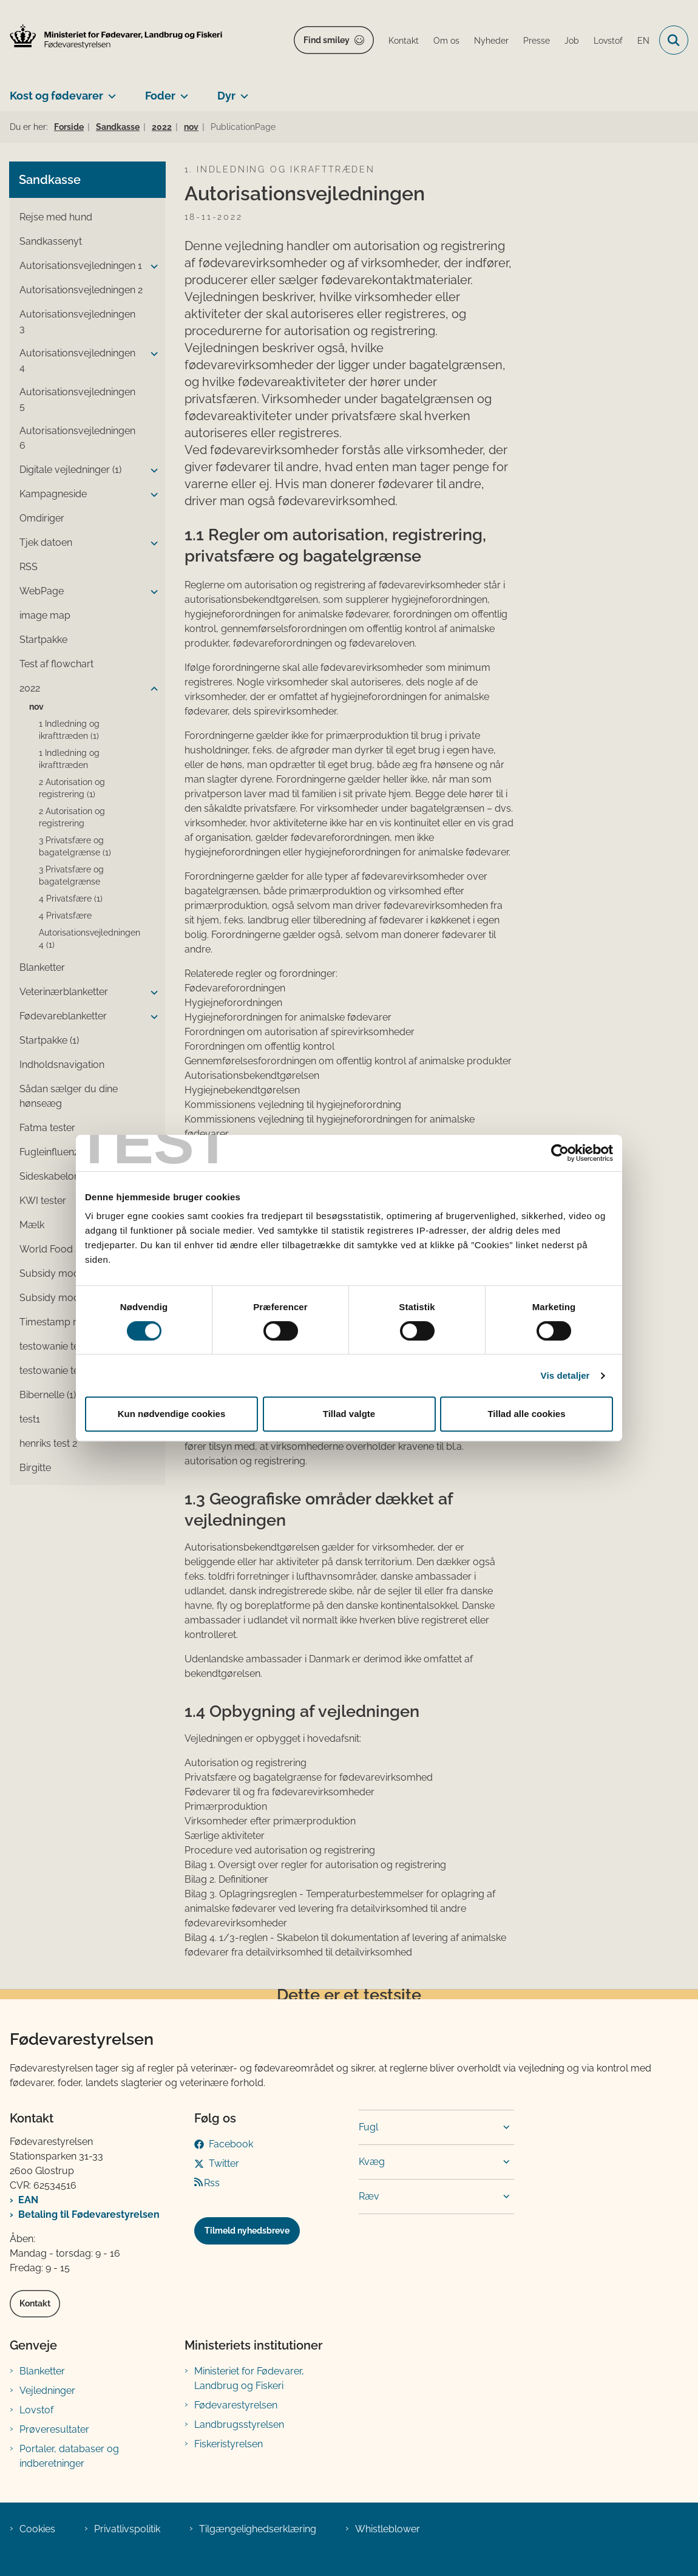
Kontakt (34, 2303)
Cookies (37, 2529)
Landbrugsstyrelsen (239, 2424)
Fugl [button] (368, 2127)
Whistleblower (387, 2529)
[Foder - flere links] (181, 91)
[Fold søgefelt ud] (673, 40)
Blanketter (42, 2371)
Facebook (231, 2144)
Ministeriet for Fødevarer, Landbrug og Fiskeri (249, 2378)
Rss (212, 2183)
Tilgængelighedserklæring (257, 2529)
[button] (151, 266)
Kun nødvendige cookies (172, 1414)
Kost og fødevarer (56, 95)
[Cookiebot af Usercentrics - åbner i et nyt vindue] (560, 1153)
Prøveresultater (54, 2429)
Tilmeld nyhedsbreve (247, 2230)
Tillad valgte (349, 1414)
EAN (28, 2200)
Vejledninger (47, 2390)
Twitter (224, 2163)
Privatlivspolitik (127, 2529)
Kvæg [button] (372, 2161)
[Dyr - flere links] (241, 91)
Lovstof (36, 2410)
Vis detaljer (565, 1375)
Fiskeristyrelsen (228, 2444)
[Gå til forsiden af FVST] (111, 36)
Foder (160, 95)
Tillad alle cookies (526, 1414)
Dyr (226, 95)
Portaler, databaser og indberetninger (69, 2456)
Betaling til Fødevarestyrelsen (89, 2214)
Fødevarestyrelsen (235, 2405)
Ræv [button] (369, 2196)
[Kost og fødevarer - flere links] (109, 91)
